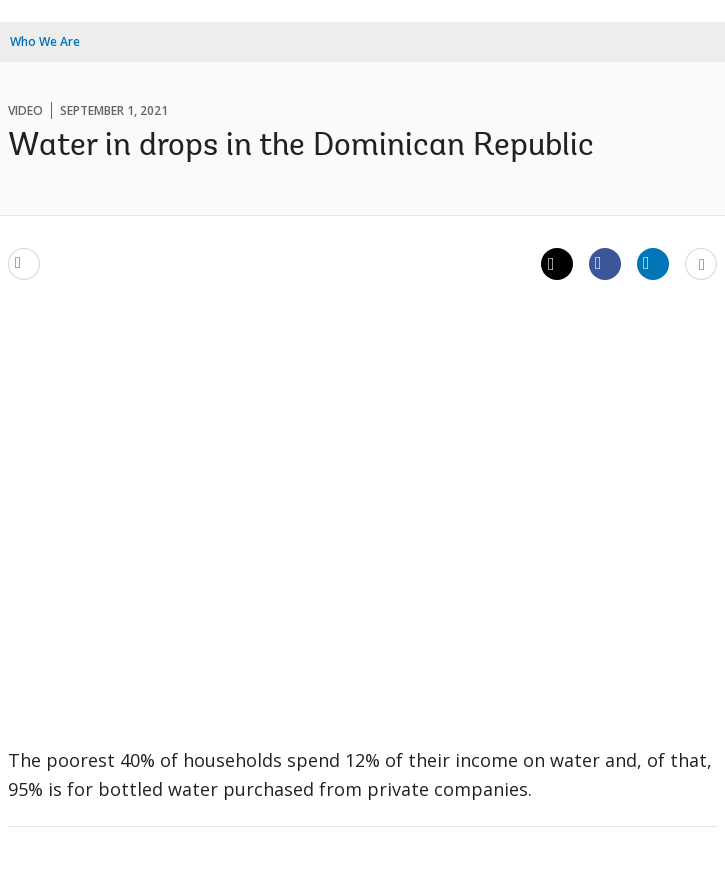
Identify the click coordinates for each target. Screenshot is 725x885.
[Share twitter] (557, 264)
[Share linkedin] (653, 263)
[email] (24, 263)
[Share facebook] (605, 263)
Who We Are (45, 41)
